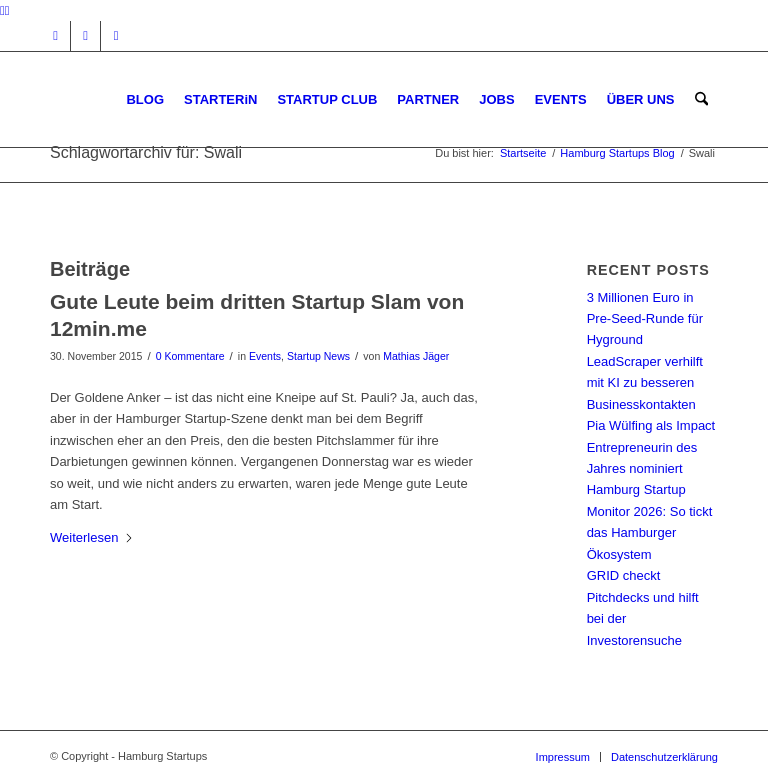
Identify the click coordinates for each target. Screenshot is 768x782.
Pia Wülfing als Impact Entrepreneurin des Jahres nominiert (651, 447)
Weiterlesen (92, 537)
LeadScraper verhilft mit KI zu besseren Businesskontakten (645, 383)
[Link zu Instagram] (55, 36)
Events (265, 356)
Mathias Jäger (416, 356)
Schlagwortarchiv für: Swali (146, 152)
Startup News (318, 356)
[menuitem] (146, 99)
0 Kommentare (190, 356)
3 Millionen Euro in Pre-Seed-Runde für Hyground (645, 319)
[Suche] (701, 99)
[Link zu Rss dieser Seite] (116, 36)
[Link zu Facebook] (85, 36)
